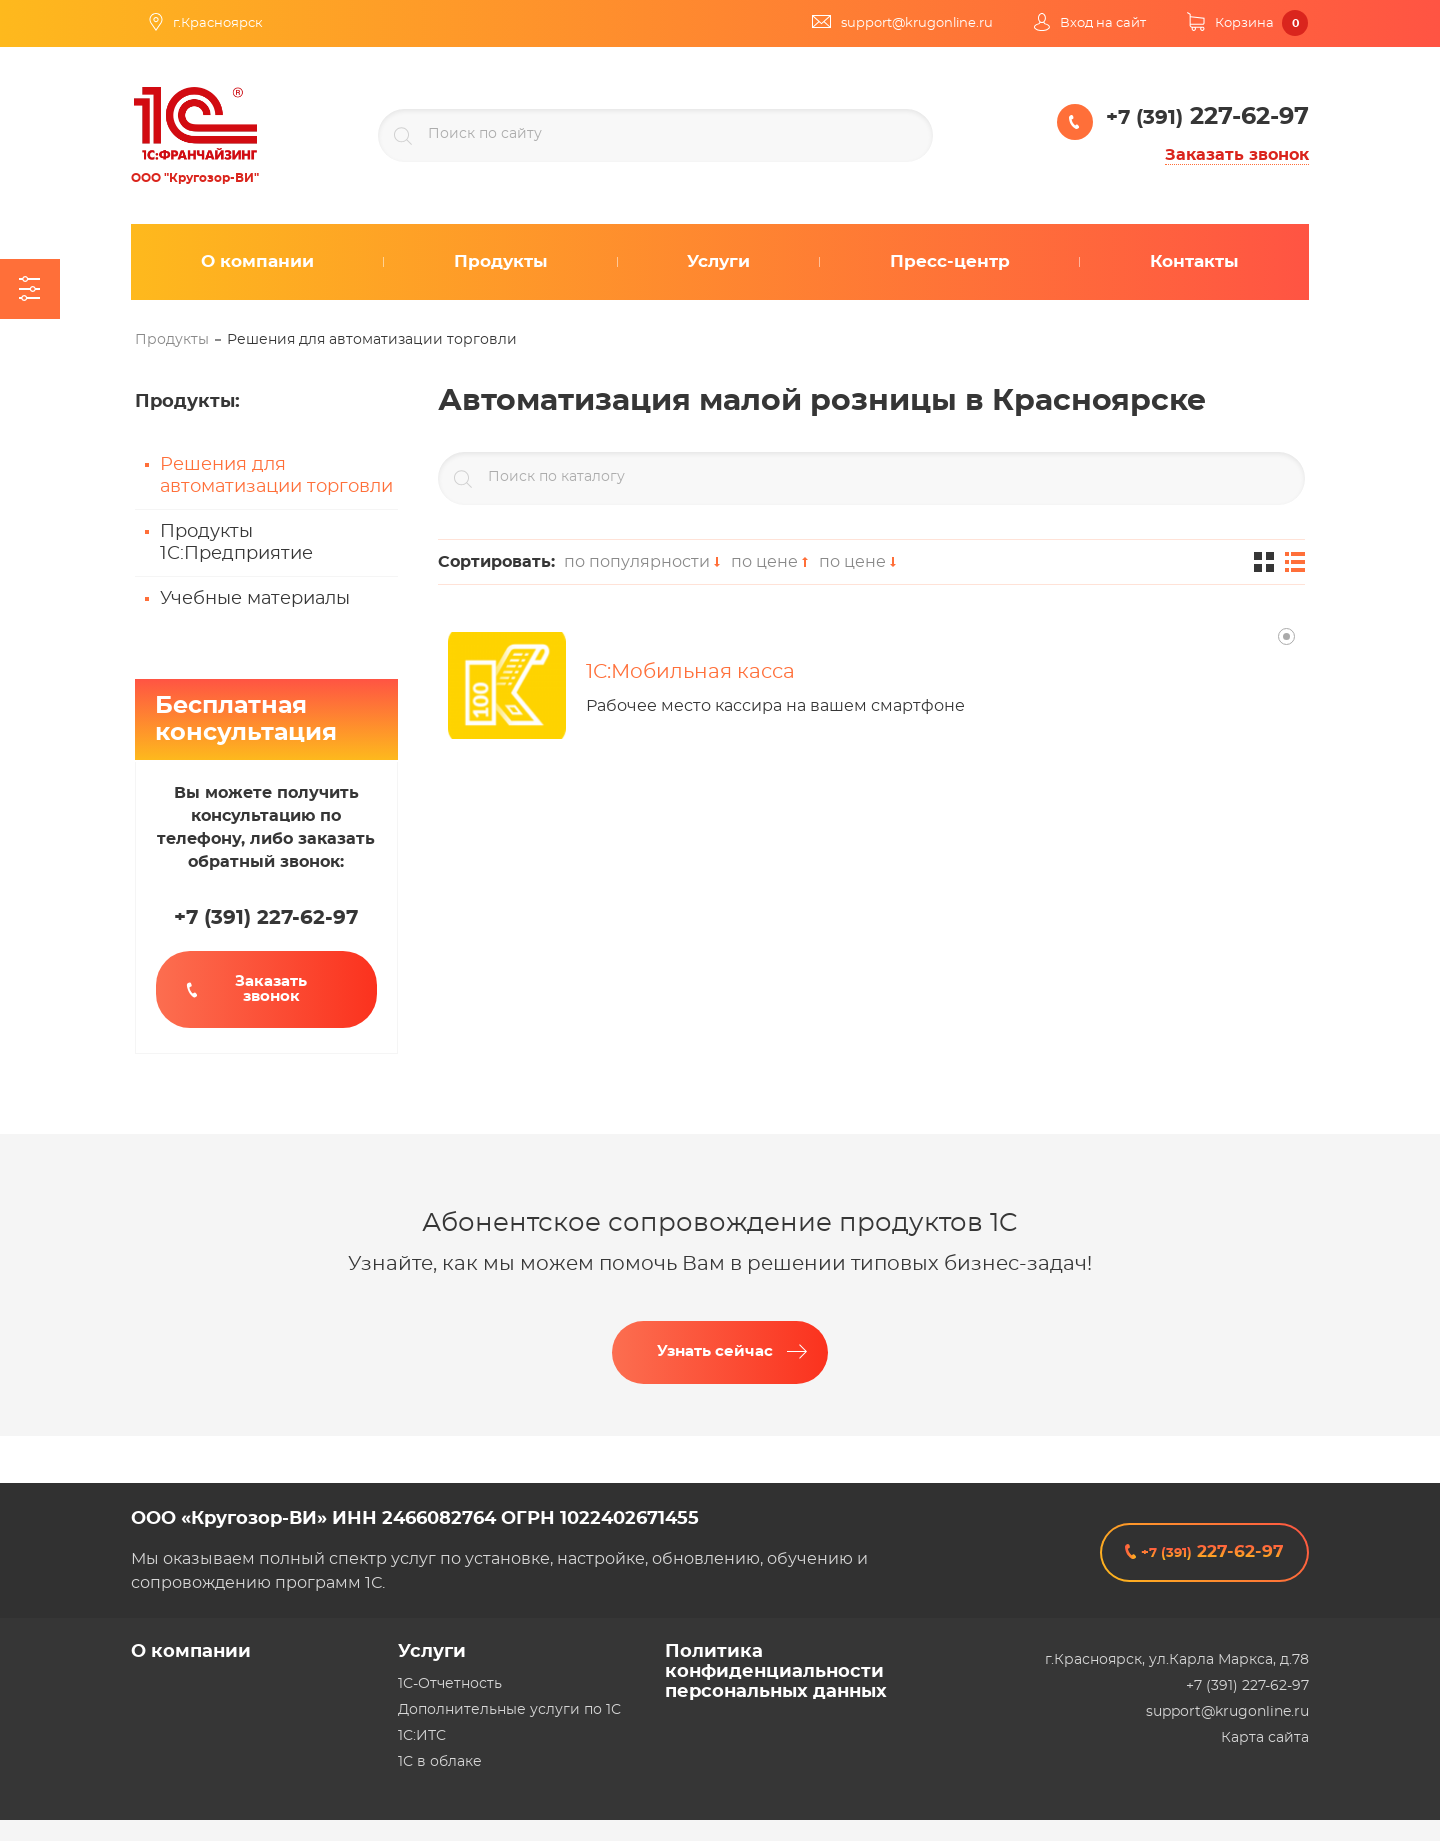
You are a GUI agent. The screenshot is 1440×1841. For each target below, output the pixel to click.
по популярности (640, 562)
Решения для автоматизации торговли (276, 476)
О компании (191, 1652)
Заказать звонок (1237, 155)
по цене (767, 562)
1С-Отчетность (450, 1684)
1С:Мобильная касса (690, 672)
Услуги (432, 1652)
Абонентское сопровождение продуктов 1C (720, 1223)
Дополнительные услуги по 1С (509, 1710)
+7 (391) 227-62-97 (1247, 1686)
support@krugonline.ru (1227, 1712)
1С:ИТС (422, 1736)
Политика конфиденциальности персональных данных (776, 1672)
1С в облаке (440, 1762)
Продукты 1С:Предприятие (236, 543)
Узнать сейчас (715, 1351)
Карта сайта (1265, 1738)
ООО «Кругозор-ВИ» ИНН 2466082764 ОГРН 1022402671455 (415, 1519)
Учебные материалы (255, 599)
